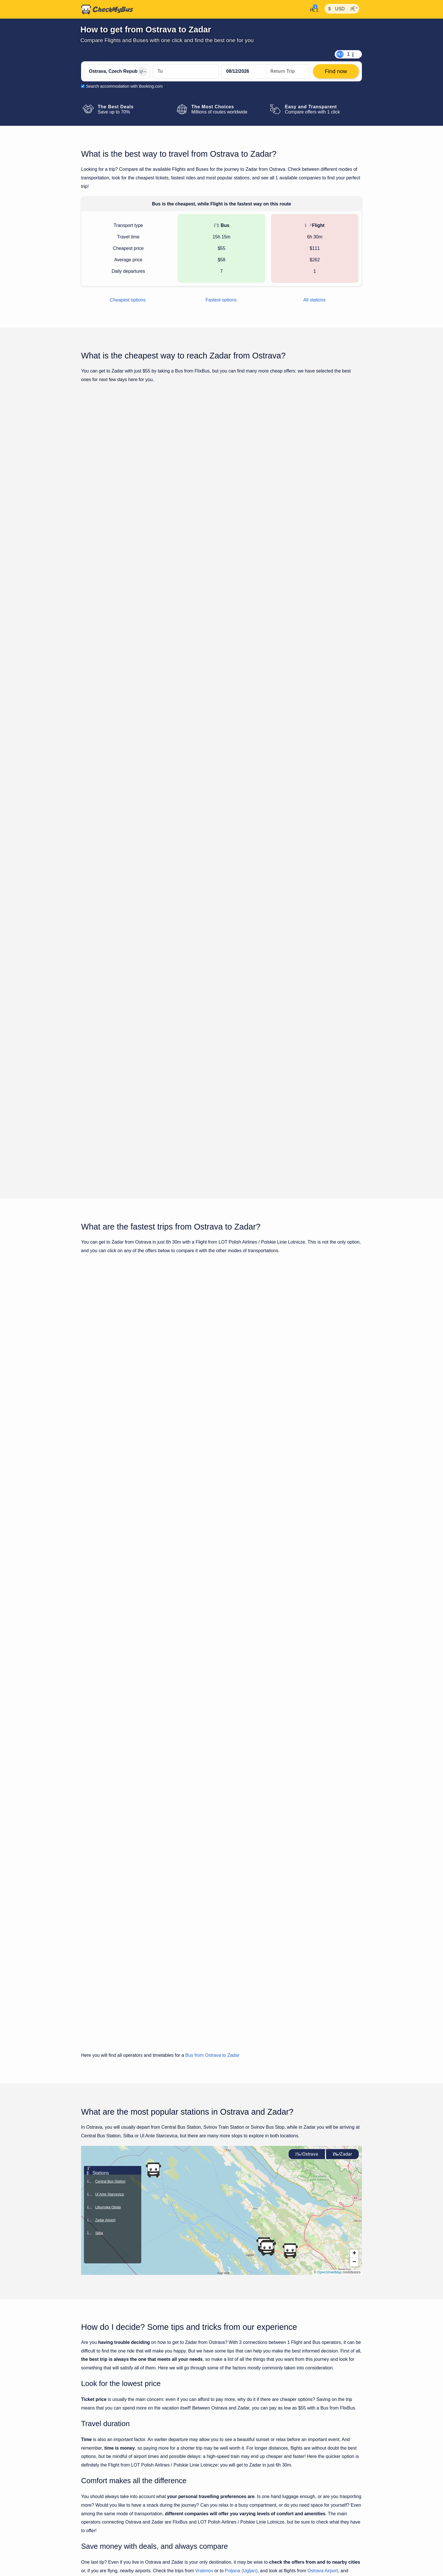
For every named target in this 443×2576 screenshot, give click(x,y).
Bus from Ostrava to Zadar (212, 1557)
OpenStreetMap (329, 1774)
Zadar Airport (115, 2080)
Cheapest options (128, 299)
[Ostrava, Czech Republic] (117, 71)
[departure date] (244, 71)
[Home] (107, 9)
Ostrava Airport (322, 2072)
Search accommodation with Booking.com (124, 86)
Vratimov (204, 2072)
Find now (333, 492)
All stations (314, 299)
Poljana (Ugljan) (241, 2072)
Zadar (342, 1655)
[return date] (288, 71)
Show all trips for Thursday (221, 919)
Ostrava (306, 1655)
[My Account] (312, 9)
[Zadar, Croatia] (185, 71)
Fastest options (221, 299)
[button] (267, 1750)
